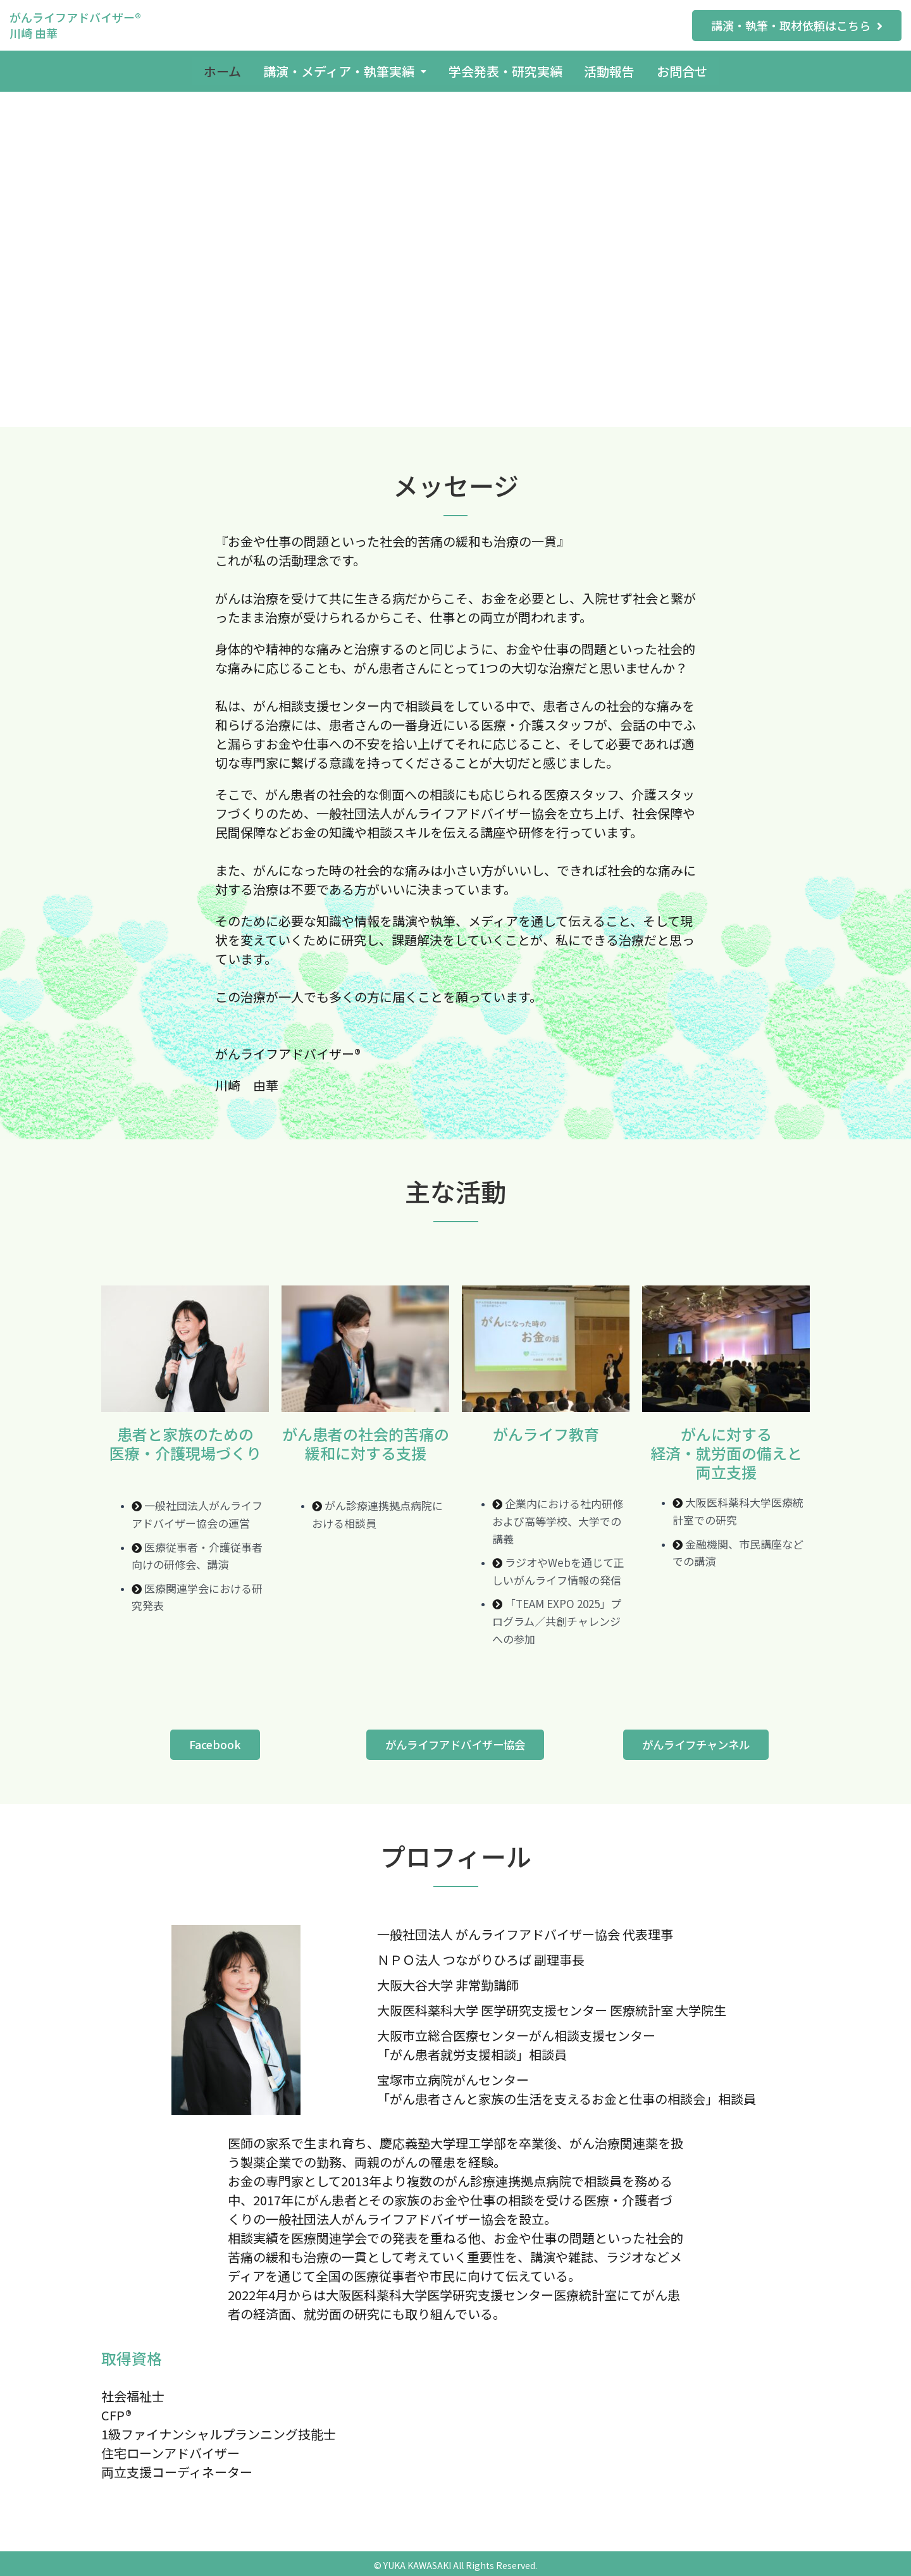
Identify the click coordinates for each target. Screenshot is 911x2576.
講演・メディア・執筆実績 (341, 69)
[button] (797, 25)
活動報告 (613, 69)
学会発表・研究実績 (505, 69)
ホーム (216, 69)
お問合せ (689, 69)
